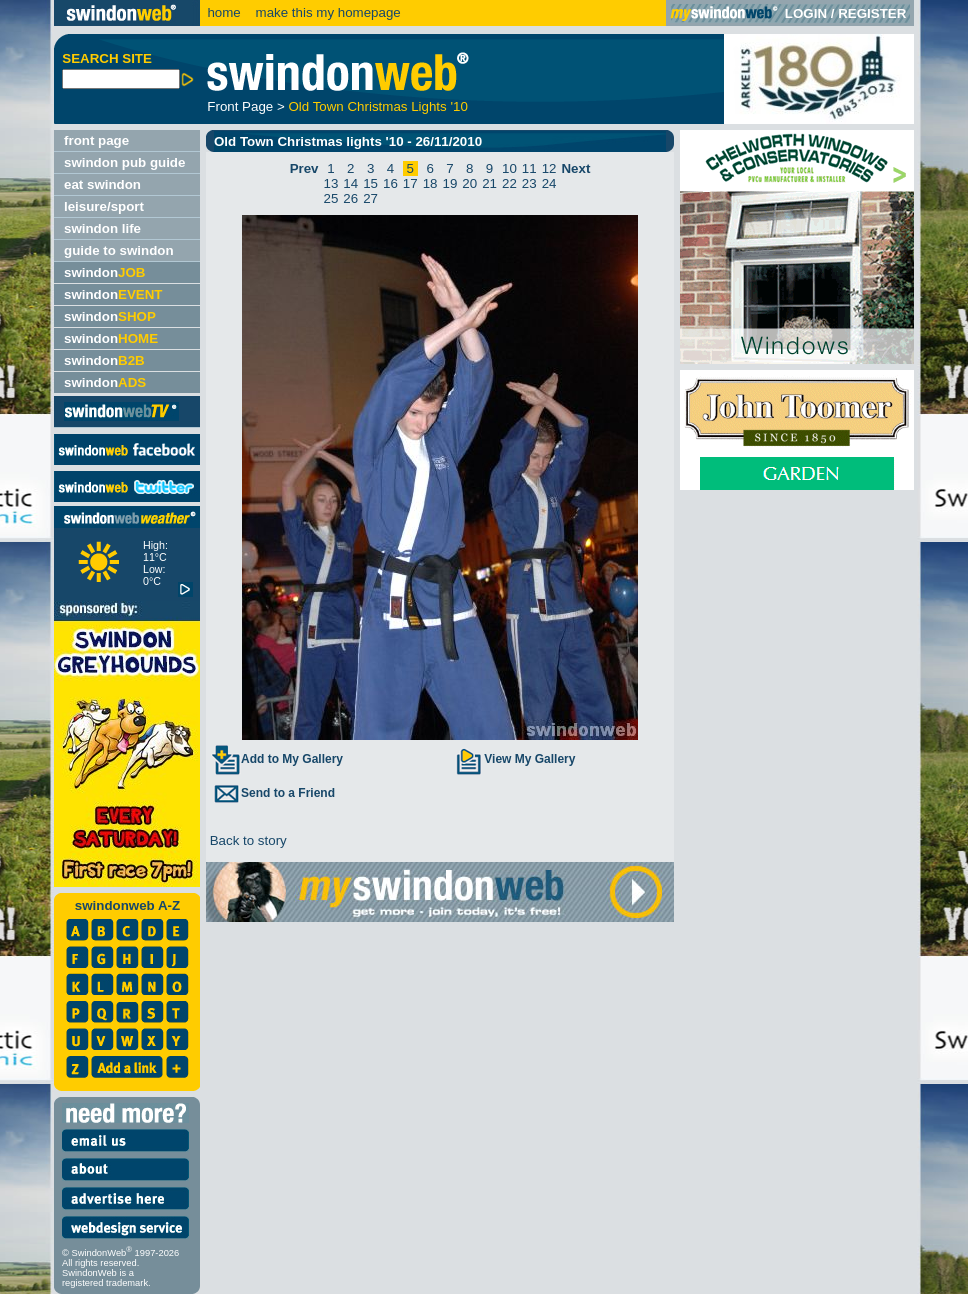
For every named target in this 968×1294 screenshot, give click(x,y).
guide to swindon (119, 250)
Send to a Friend (273, 793)
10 (509, 168)
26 (350, 198)
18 (430, 183)
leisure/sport (104, 206)
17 (410, 183)
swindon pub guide (124, 162)
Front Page (240, 106)
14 (350, 183)
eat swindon (102, 184)
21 (489, 183)
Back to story (246, 840)
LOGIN (806, 13)
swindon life (102, 228)
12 (549, 168)
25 (331, 198)
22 (509, 183)
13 (331, 183)
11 (529, 168)
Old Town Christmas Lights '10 (377, 106)
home (223, 12)
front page (96, 140)
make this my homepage (326, 12)
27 (370, 198)
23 (529, 183)
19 (450, 183)
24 (549, 183)
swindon (104, 272)
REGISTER (872, 13)
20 (469, 183)
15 (370, 183)
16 (390, 183)
